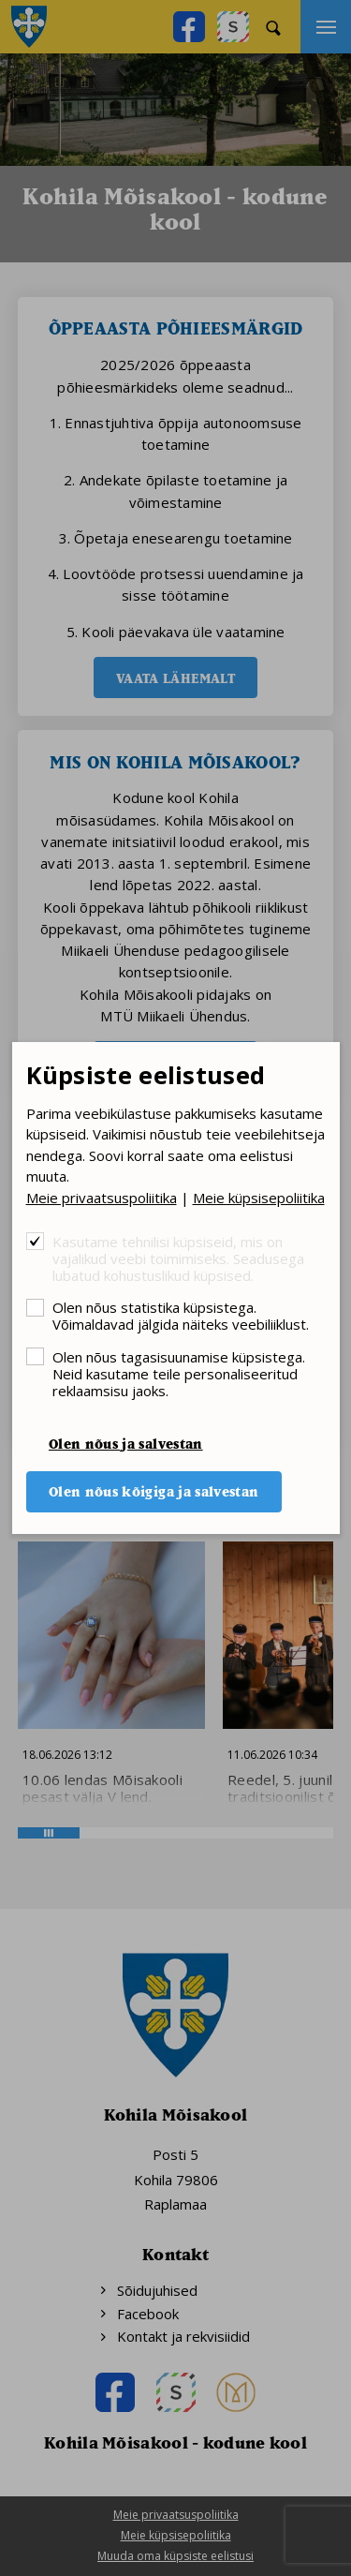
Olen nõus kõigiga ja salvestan (154, 1491)
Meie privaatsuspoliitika (101, 1197)
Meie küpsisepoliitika (259, 1197)
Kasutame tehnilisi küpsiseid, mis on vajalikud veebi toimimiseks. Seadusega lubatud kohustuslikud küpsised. (178, 1258)
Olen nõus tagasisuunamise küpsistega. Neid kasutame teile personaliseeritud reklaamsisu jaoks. (178, 1373)
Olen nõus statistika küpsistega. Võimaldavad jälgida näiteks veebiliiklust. (180, 1315)
